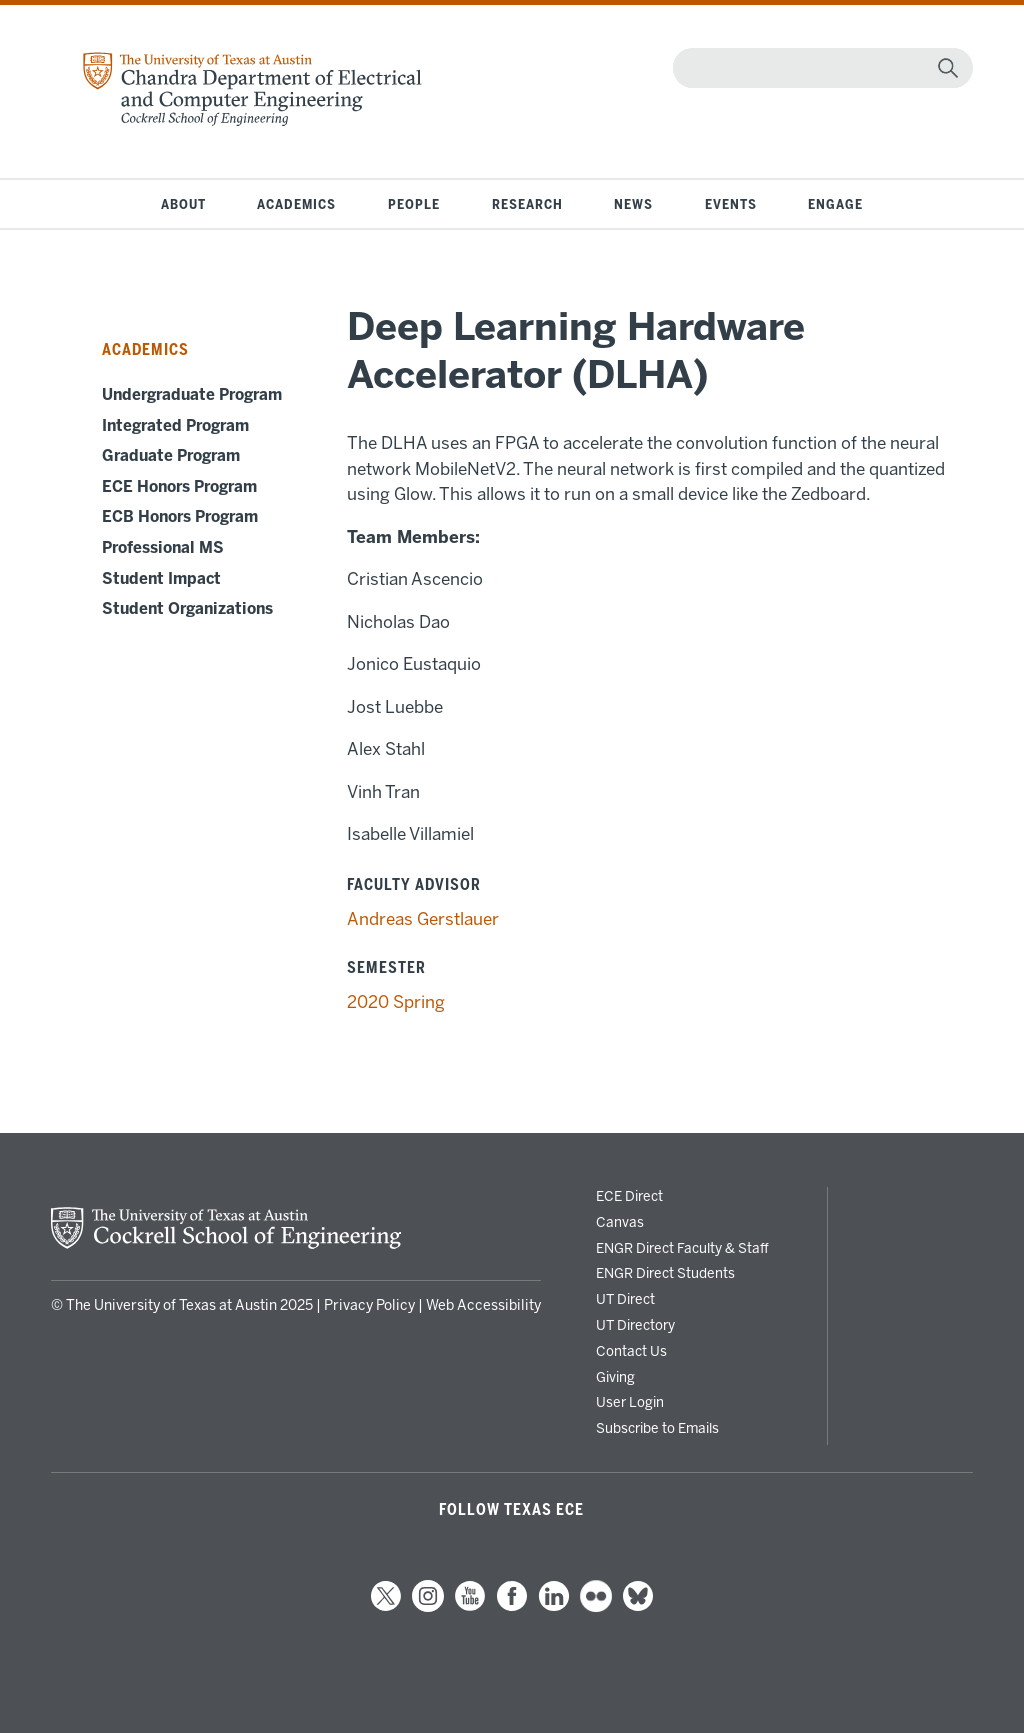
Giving (615, 1377)
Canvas (620, 1222)
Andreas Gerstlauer (423, 919)
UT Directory (635, 1325)
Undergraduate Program (192, 395)
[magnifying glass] (948, 68)
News (633, 204)
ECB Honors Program (180, 517)
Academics (296, 204)
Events (731, 204)
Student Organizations (187, 609)
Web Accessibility (483, 1305)
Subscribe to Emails (657, 1428)
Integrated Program (175, 426)
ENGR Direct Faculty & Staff (682, 1248)
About (183, 204)
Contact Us (631, 1351)
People (414, 204)
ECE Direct (629, 1196)
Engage (835, 204)
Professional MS (163, 548)
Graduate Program (171, 456)
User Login (630, 1402)
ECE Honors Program (179, 487)
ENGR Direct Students (665, 1273)
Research (527, 204)
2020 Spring (396, 1002)
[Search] (818, 68)
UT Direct (625, 1299)
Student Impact (161, 579)
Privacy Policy (369, 1305)
